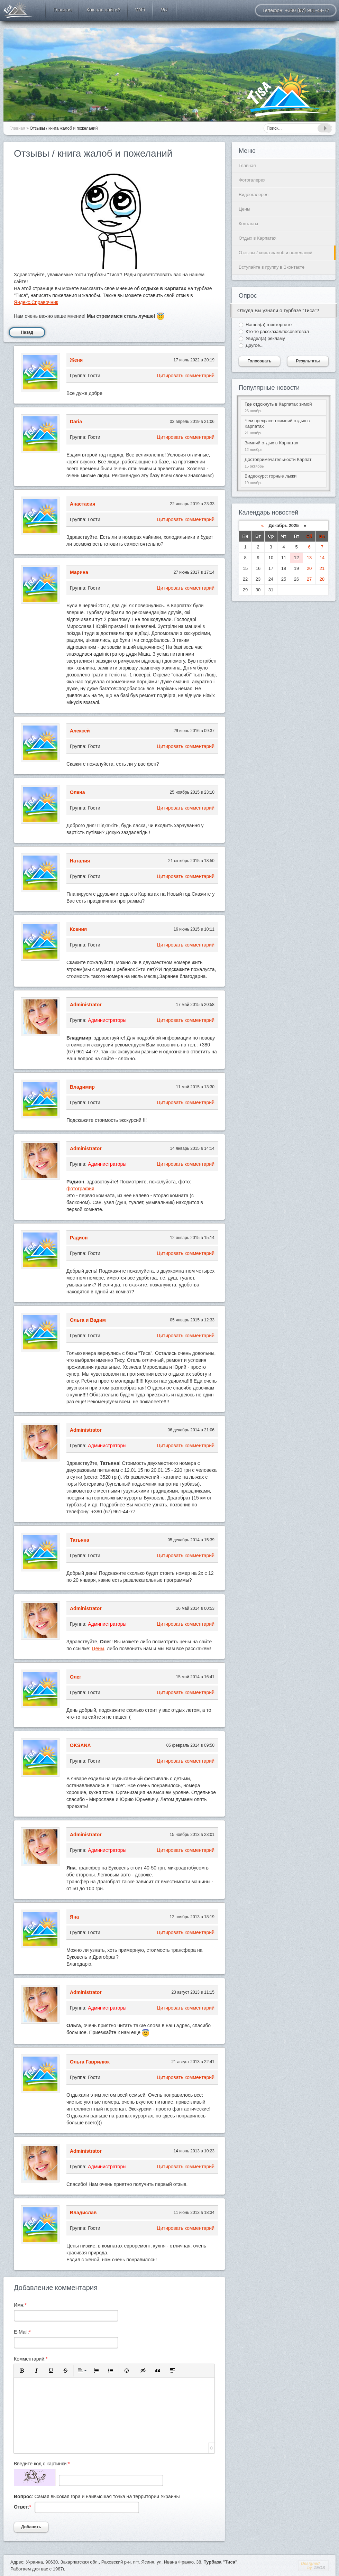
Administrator (86, 1004)
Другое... (255, 345)
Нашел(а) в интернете (269, 324)
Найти (324, 128)
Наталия (80, 861)
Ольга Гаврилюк (90, 2062)
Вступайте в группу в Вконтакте (271, 267)
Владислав (83, 2212)
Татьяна (79, 1540)
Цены (98, 1648)
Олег (75, 1677)
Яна (74, 1917)
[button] (21, 2370)
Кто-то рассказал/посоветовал (277, 331)
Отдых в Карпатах (19, 10)
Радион (79, 1237)
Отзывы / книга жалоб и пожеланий (275, 252)
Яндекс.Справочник (36, 302)
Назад (27, 332)
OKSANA (80, 1745)
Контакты (248, 223)
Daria (76, 421)
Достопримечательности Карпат (284, 463)
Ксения (78, 929)
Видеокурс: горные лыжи (284, 479)
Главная (247, 165)
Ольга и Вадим (88, 1320)
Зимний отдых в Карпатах (284, 446)
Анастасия (82, 504)
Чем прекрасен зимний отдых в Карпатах (284, 427)
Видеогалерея (253, 194)
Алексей (80, 730)
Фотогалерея (252, 180)
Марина (79, 572)
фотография (80, 1188)
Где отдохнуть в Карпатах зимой (284, 407)
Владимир (82, 1087)
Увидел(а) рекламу (265, 338)
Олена (77, 792)
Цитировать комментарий (185, 375)
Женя (76, 360)
